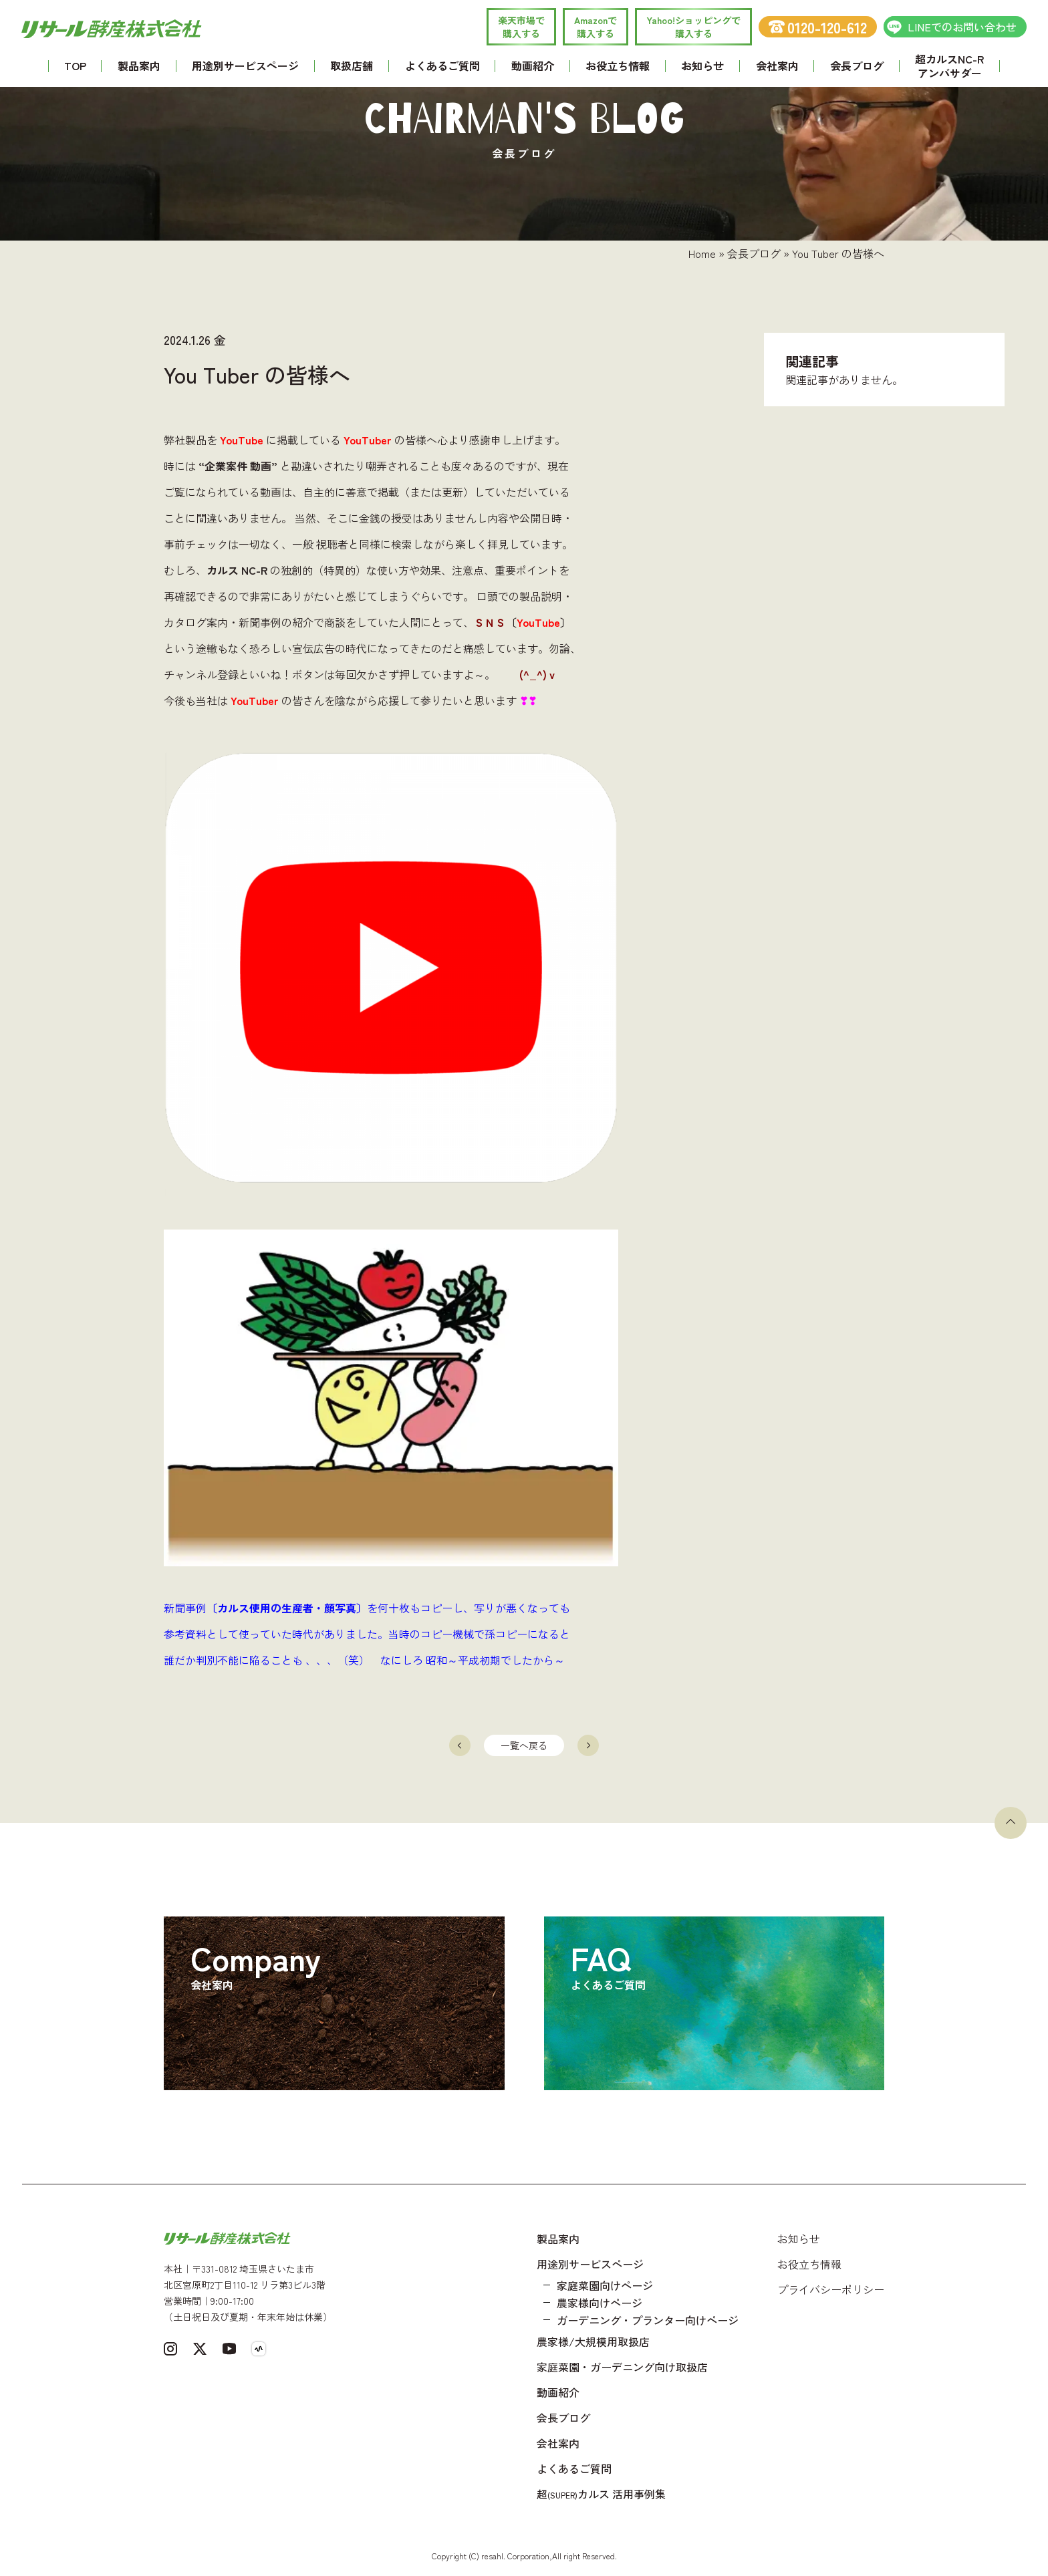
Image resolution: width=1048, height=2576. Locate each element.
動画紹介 (532, 65)
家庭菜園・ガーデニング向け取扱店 (622, 2367)
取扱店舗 (351, 65)
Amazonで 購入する (595, 26)
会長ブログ (857, 65)
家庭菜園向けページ (605, 2285)
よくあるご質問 (442, 65)
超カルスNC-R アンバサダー (949, 66)
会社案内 (777, 65)
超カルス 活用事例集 (601, 2493)
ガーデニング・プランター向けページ (648, 2320)
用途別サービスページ (245, 65)
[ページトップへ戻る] (1011, 1823)
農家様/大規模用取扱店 (593, 2341)
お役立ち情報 (617, 65)
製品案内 (139, 65)
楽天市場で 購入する (521, 26)
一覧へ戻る (524, 1745)
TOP (75, 65)
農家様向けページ (599, 2302)
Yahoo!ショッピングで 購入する (693, 26)
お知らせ (702, 65)
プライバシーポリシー (830, 2289)
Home (702, 253)
